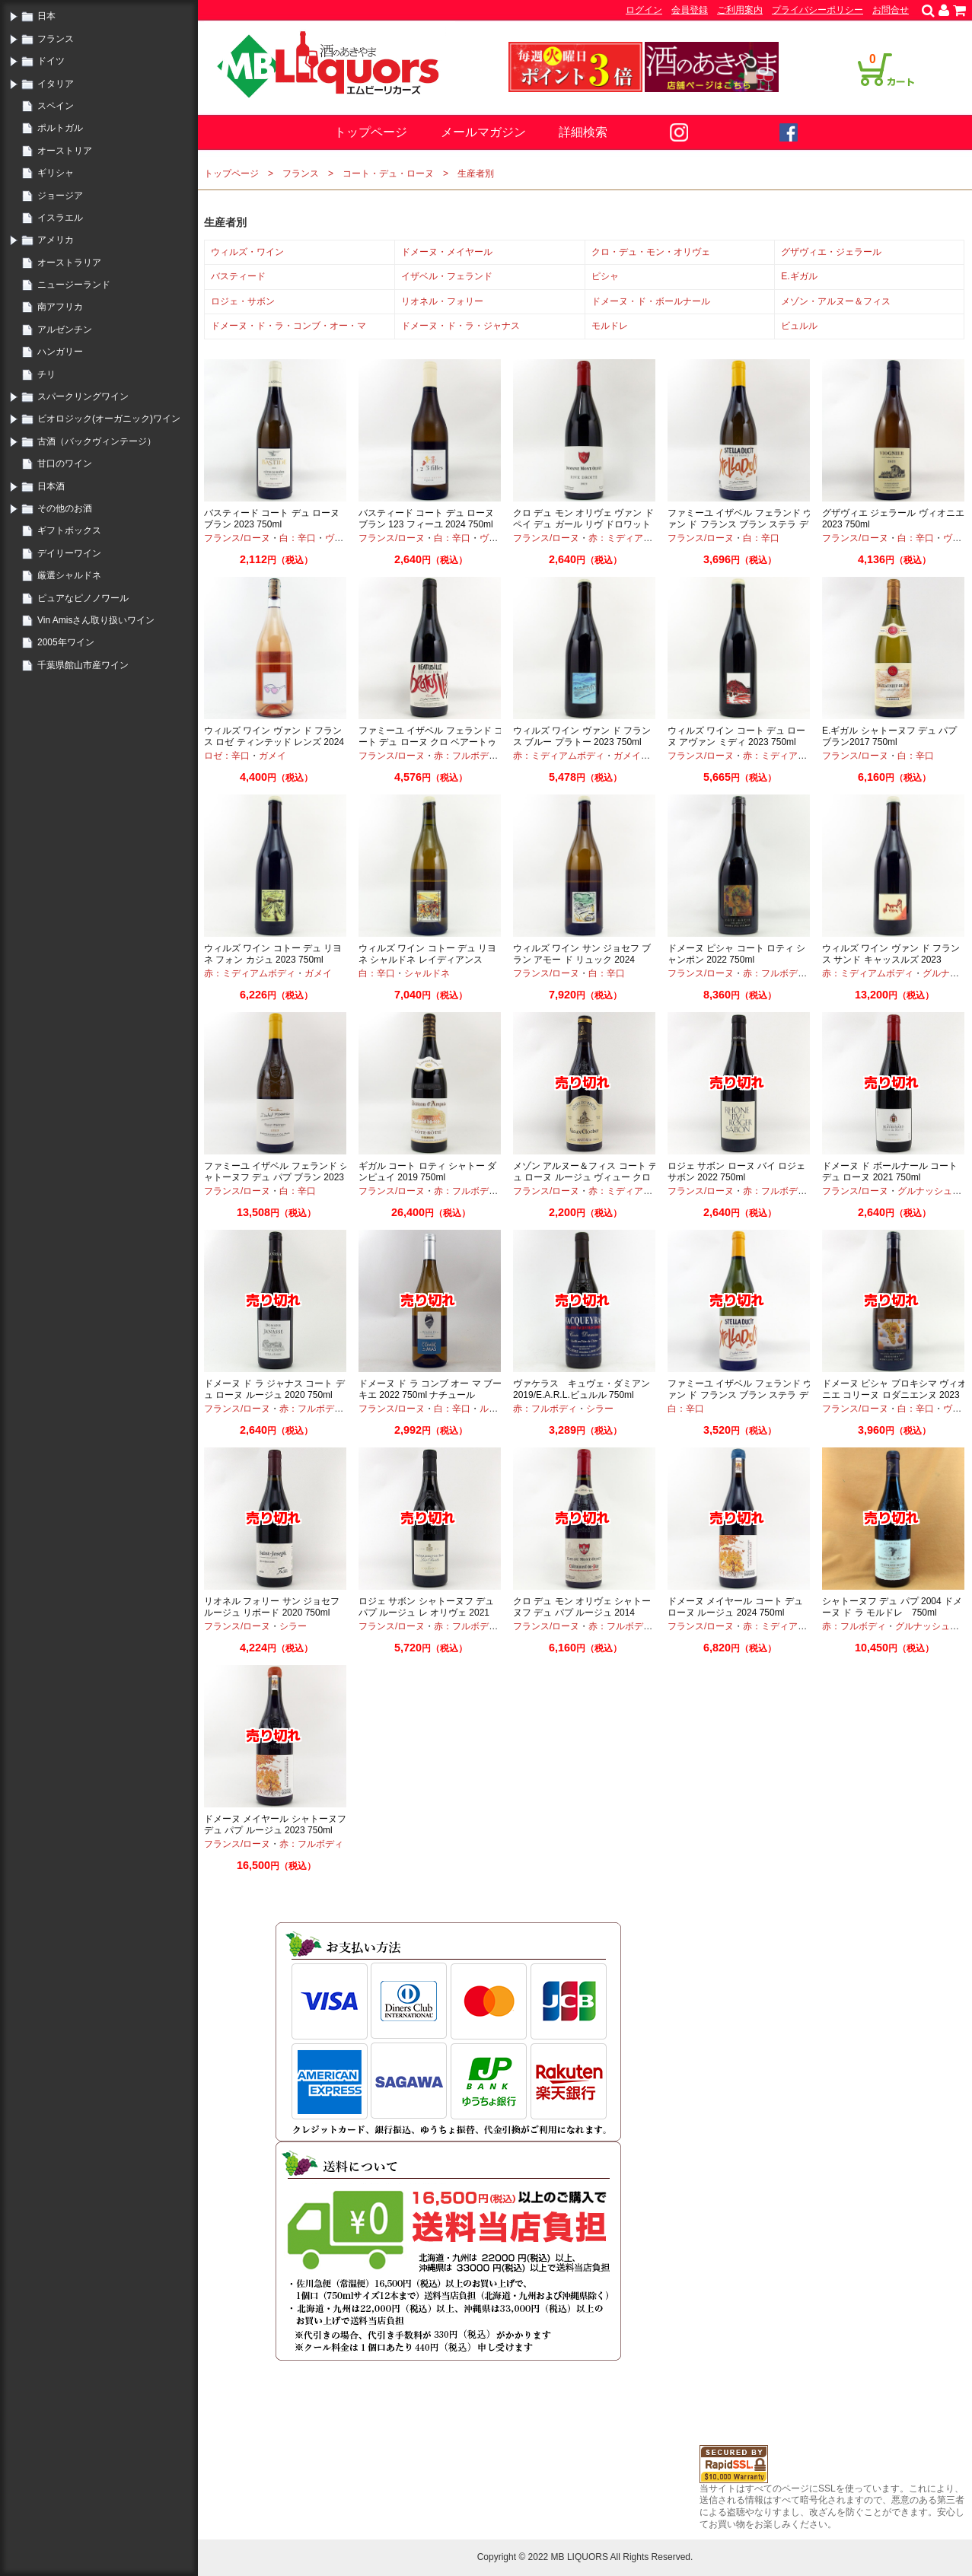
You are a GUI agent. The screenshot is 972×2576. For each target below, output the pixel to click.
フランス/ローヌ (237, 538)
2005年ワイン (65, 642)
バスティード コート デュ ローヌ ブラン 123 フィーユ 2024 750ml (426, 519)
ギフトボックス (69, 530)
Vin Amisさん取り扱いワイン (96, 620)
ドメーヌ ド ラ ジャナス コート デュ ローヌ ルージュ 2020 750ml (274, 1389)
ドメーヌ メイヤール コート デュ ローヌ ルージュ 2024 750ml (735, 1607)
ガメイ (272, 755)
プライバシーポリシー (817, 10)
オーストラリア (69, 262)
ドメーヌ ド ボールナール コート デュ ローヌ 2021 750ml (890, 1172)
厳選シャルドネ (69, 575)
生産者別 (475, 173)
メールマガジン (483, 132)
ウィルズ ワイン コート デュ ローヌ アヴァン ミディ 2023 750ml (736, 736)
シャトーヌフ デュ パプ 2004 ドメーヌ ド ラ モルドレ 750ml (892, 1607)
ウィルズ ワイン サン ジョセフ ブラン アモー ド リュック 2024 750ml (582, 960)
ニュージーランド (73, 284)
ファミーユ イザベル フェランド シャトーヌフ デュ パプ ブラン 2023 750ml (276, 1178)
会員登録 (689, 10)
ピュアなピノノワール (83, 598)
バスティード (238, 276)
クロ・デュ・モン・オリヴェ (650, 252)
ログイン (644, 10)
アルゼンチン (64, 329)
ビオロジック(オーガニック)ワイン (108, 418)
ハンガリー (60, 351)
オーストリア (64, 150)
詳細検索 (583, 132)
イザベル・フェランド (446, 276)
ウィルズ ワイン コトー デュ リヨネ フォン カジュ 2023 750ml (273, 954)
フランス (55, 38)
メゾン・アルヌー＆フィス (836, 301)
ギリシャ (55, 172)
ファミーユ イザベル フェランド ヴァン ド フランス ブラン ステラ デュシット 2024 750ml (740, 525)
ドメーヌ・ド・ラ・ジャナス (460, 325)
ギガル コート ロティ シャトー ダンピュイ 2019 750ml (427, 1172)
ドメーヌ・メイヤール (446, 252)
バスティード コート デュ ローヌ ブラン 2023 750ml (271, 519)
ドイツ (51, 61)
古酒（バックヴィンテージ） (96, 441)
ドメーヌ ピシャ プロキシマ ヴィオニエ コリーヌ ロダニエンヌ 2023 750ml (894, 1395)
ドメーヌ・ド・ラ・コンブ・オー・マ (288, 325)
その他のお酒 (64, 508)
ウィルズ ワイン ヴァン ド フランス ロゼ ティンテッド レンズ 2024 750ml (274, 742)
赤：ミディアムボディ (634, 538)
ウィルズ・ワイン (247, 252)
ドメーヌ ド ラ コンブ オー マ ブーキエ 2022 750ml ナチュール (430, 1389)
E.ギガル (799, 276)
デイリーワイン (69, 553)
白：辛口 (297, 538)
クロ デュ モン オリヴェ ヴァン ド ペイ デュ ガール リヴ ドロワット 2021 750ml (583, 525)
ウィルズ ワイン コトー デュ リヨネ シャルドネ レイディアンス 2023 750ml (427, 960)
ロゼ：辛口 (227, 755)
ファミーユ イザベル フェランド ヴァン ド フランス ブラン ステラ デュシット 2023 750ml (740, 1395)
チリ (46, 374)
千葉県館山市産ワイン (83, 665)
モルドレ (609, 325)
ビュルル (799, 325)
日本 (46, 16)
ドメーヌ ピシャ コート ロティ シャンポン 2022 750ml (736, 954)
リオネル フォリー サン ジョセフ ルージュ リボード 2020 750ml (271, 1607)
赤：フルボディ (466, 755)
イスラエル (60, 217)
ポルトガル (60, 128)
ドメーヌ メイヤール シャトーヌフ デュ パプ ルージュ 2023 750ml (275, 1824)
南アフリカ (60, 306)
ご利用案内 (740, 10)
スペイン (55, 105)
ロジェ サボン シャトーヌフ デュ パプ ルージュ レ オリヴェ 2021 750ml (426, 1613)
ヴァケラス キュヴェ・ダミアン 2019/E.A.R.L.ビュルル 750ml (581, 1389)
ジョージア (60, 195)
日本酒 (51, 486)
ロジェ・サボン (243, 301)
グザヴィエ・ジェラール (831, 252)
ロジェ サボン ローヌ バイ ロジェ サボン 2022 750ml (736, 1172)
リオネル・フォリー (442, 301)
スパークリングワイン (83, 396)
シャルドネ (427, 973)
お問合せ (890, 10)
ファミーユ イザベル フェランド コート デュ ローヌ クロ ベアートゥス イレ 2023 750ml (431, 742)
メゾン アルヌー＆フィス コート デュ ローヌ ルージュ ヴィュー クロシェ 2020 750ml (585, 1178)
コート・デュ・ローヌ (388, 173)
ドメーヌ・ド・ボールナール (650, 301)
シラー (599, 1408)
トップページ (370, 132)
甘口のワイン (64, 463)
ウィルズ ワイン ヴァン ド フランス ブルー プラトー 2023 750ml (582, 736)
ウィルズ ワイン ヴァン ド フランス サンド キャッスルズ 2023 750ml (891, 960)
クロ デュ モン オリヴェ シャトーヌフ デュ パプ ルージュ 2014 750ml (582, 1613)
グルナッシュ (924, 1191)
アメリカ (55, 239)
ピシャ (605, 276)
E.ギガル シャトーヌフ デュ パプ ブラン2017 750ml (889, 736)
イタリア (55, 83)
